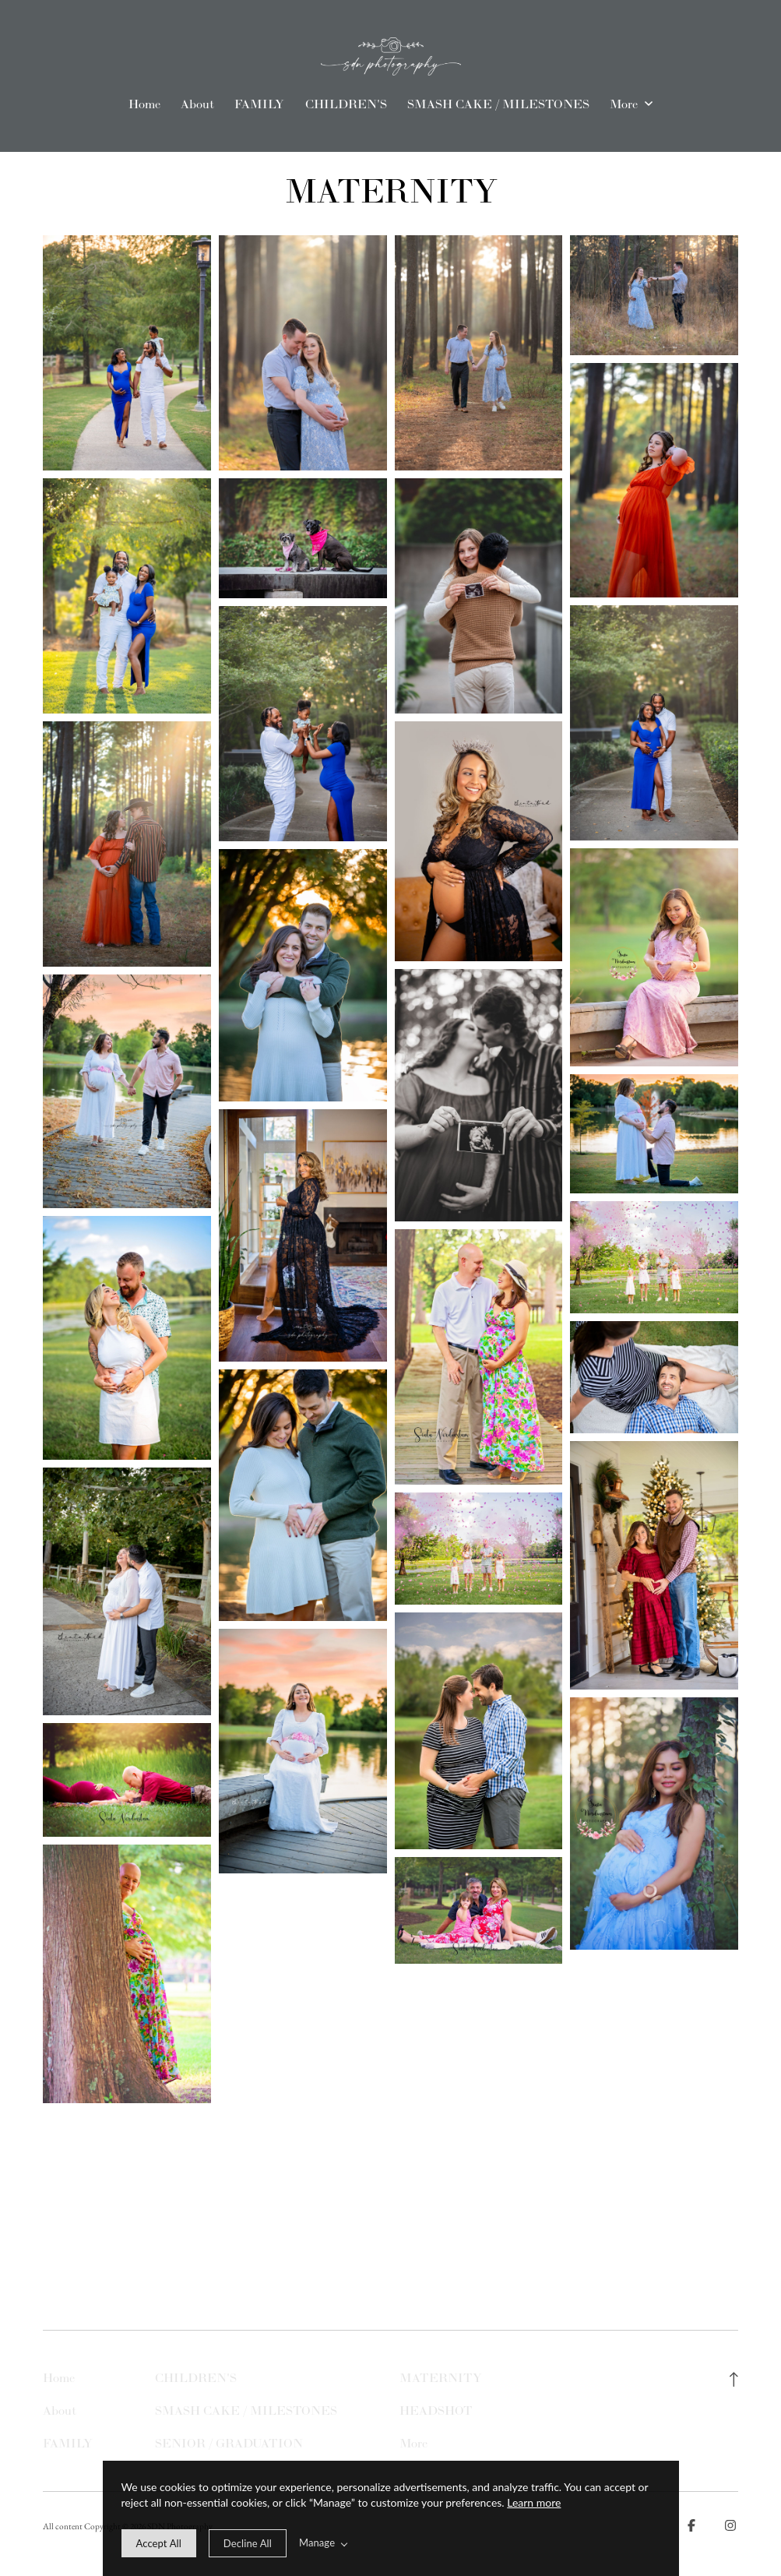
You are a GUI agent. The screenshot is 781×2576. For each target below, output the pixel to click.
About (197, 104)
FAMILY (259, 104)
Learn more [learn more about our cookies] (534, 2502)
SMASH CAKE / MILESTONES (498, 104)
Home (144, 104)
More (631, 104)
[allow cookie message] (158, 2543)
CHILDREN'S (346, 104)
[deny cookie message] (248, 2543)
